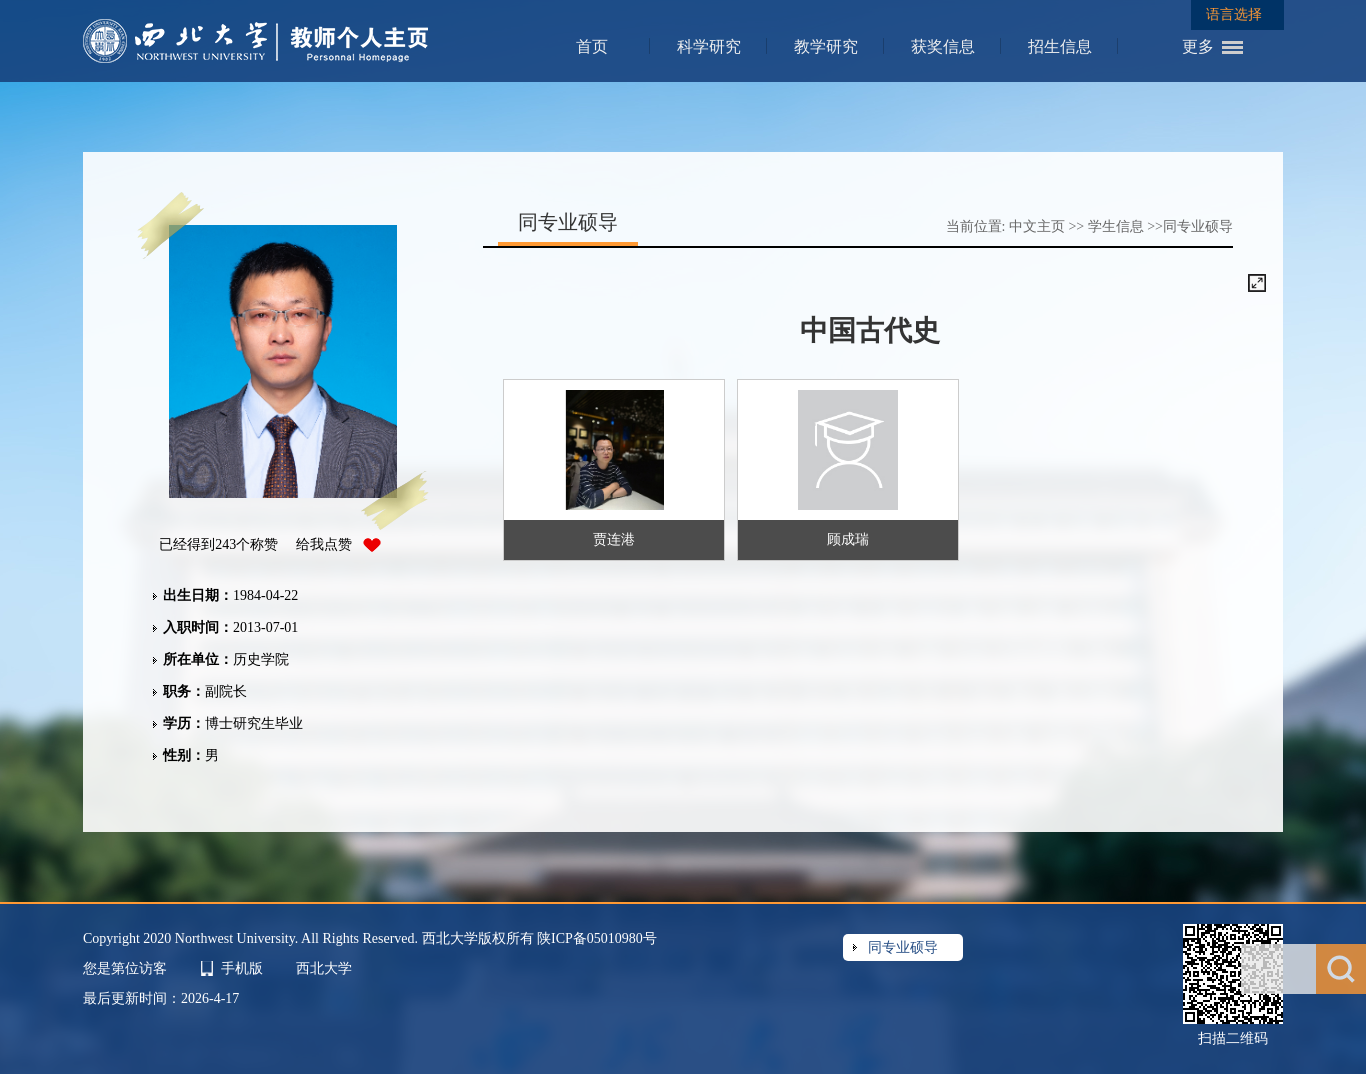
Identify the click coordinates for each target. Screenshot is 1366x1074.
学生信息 (1116, 226)
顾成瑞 (848, 539)
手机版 (242, 968)
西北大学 (324, 968)
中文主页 (1037, 226)
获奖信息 (943, 46)
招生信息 (1060, 46)
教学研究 (826, 46)
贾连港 (614, 539)
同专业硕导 (1198, 226)
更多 (1198, 46)
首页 (592, 46)
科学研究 (709, 46)
